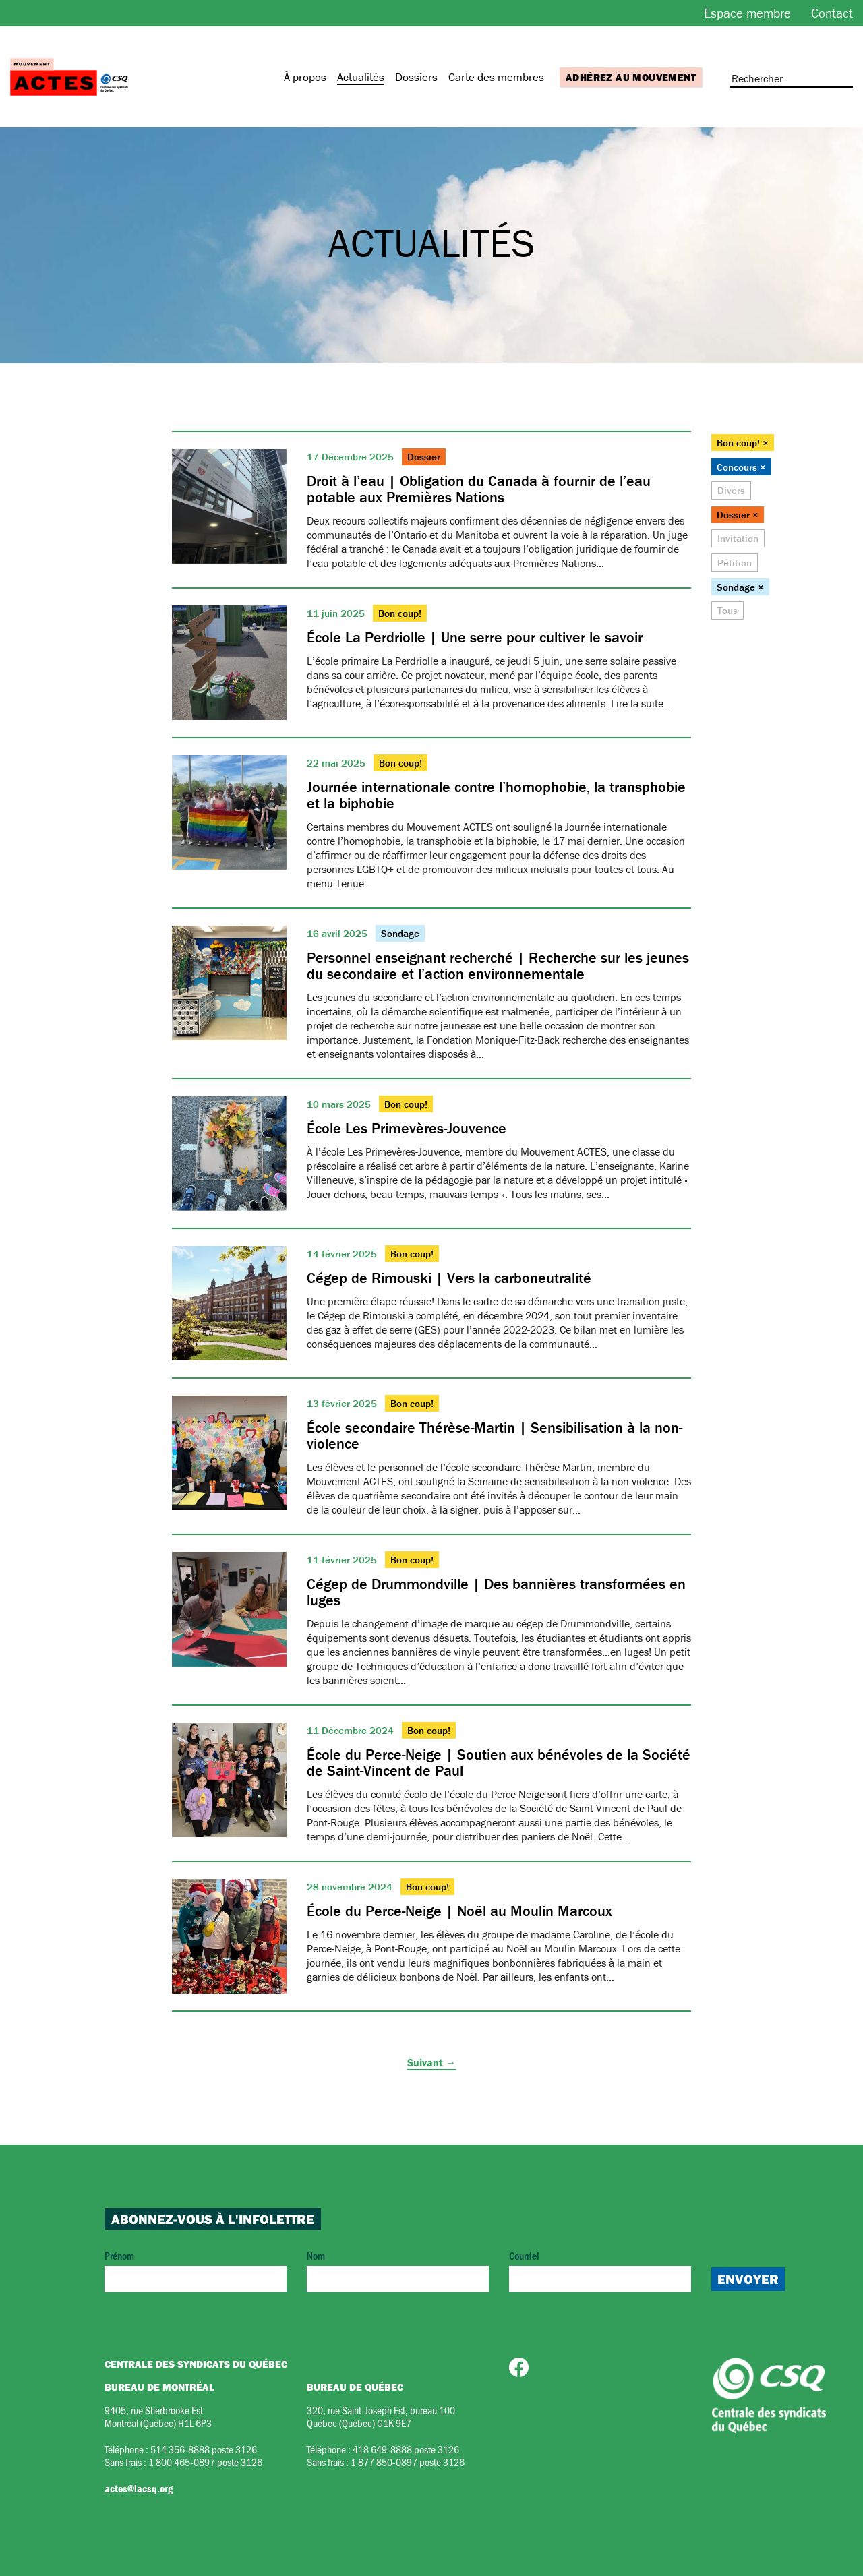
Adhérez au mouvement (631, 77)
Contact (832, 13)
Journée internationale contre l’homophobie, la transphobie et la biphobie (496, 795)
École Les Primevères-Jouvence (406, 1128)
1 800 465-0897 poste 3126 (205, 2462)
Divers (731, 490)
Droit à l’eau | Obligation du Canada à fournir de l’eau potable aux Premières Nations (479, 489)
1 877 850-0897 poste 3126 (408, 2462)
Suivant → (431, 2062)
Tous (727, 610)
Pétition (734, 562)
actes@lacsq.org (139, 2488)
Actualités (360, 76)
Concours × (741, 466)
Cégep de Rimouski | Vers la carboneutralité (449, 1278)
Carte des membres (496, 76)
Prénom (196, 2270)
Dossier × (737, 514)
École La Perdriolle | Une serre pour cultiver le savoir (475, 637)
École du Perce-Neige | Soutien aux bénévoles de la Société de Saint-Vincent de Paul (498, 1762)
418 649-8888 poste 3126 (406, 2449)
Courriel (600, 2270)
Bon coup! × (743, 442)
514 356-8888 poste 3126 (203, 2449)
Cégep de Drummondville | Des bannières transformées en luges (496, 1592)
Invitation (737, 538)
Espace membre (747, 13)
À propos (305, 76)
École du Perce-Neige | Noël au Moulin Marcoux (459, 1911)
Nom (398, 2270)
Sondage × (740, 586)
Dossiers (416, 76)
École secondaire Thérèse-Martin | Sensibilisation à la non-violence (494, 1435)
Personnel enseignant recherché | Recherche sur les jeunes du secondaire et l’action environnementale (498, 966)
